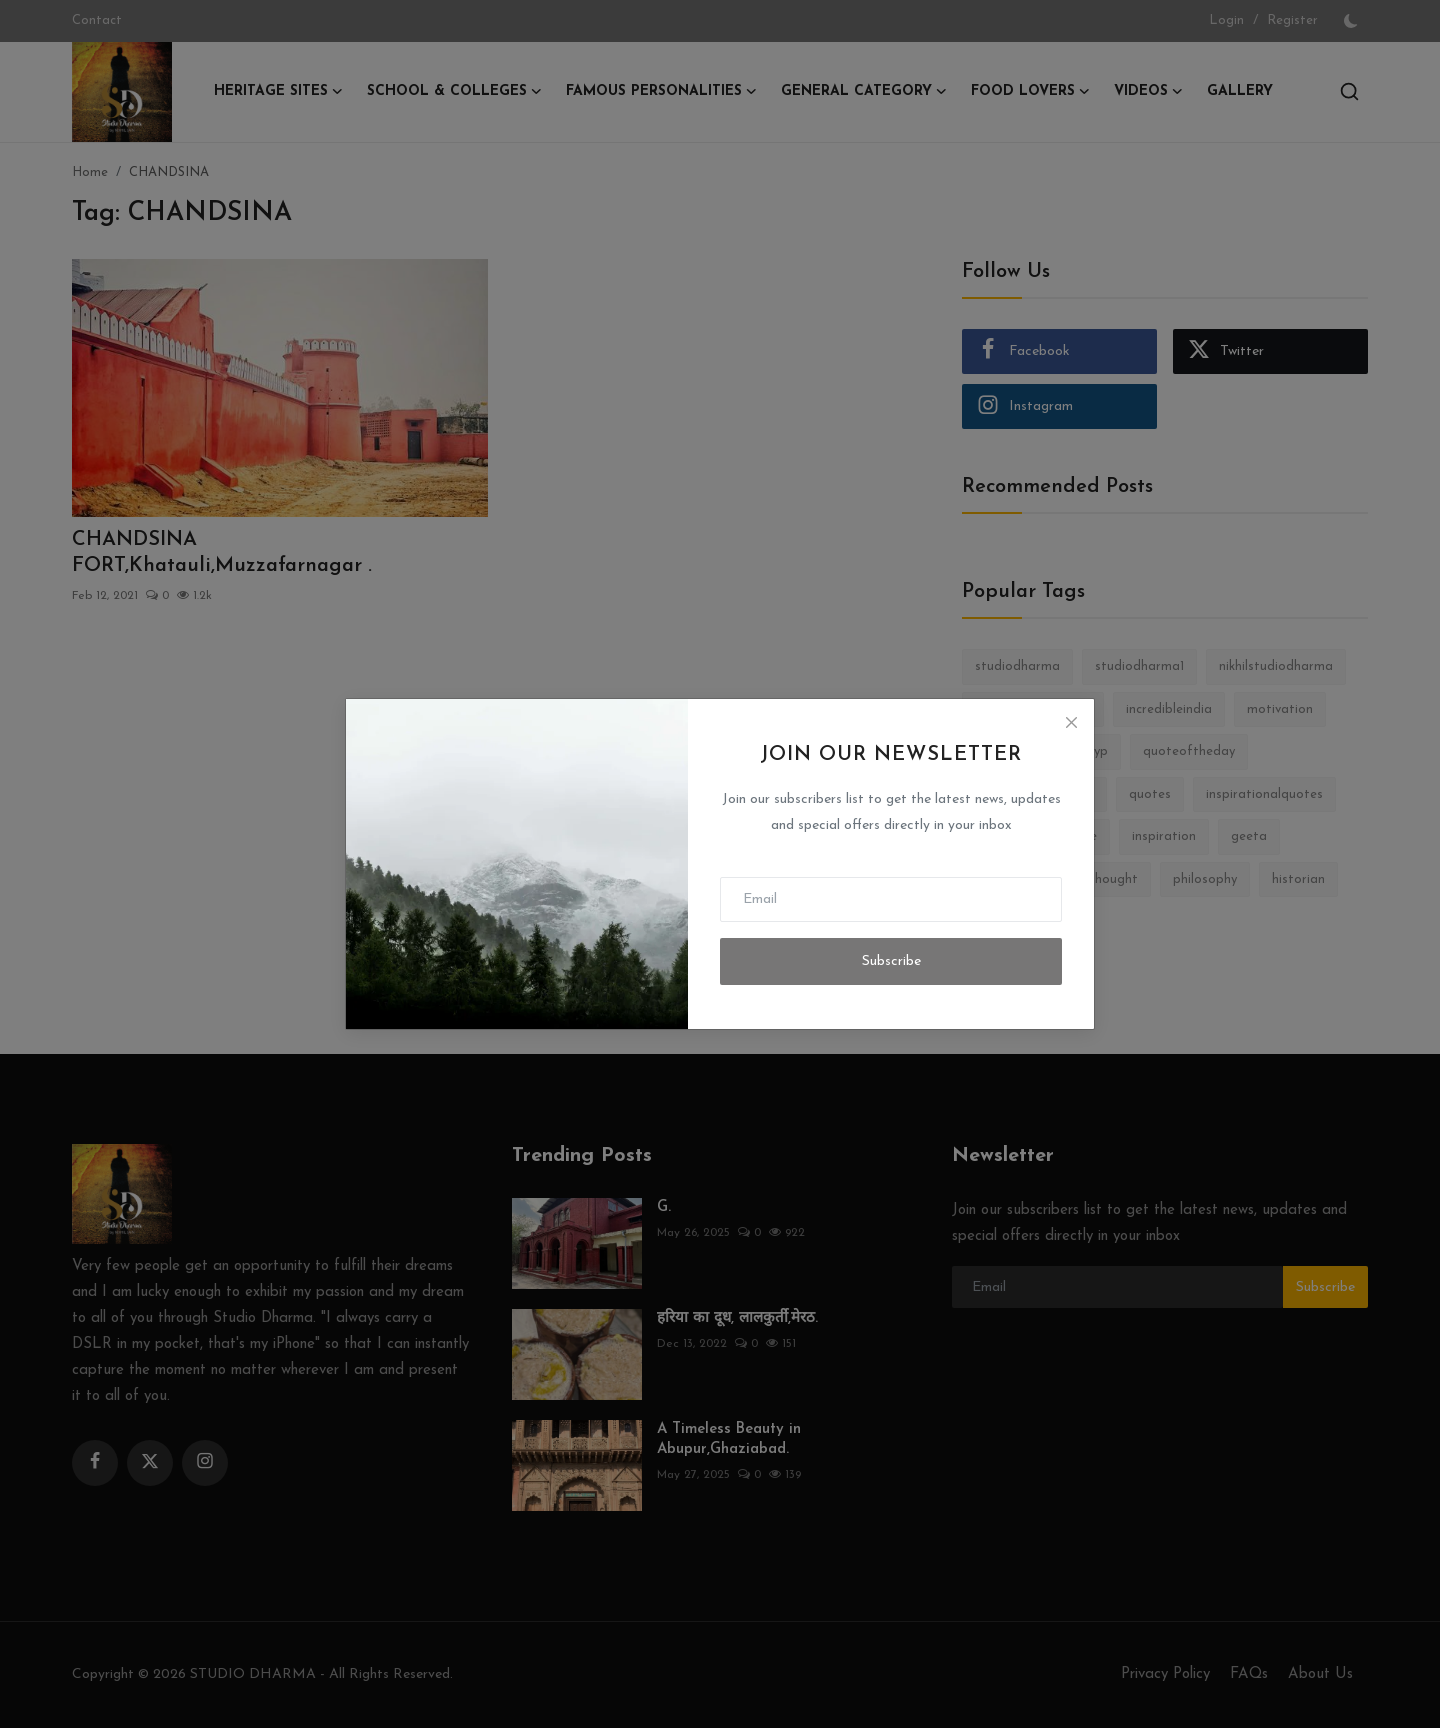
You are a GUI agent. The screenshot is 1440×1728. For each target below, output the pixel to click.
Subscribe (891, 961)
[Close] (1071, 722)
